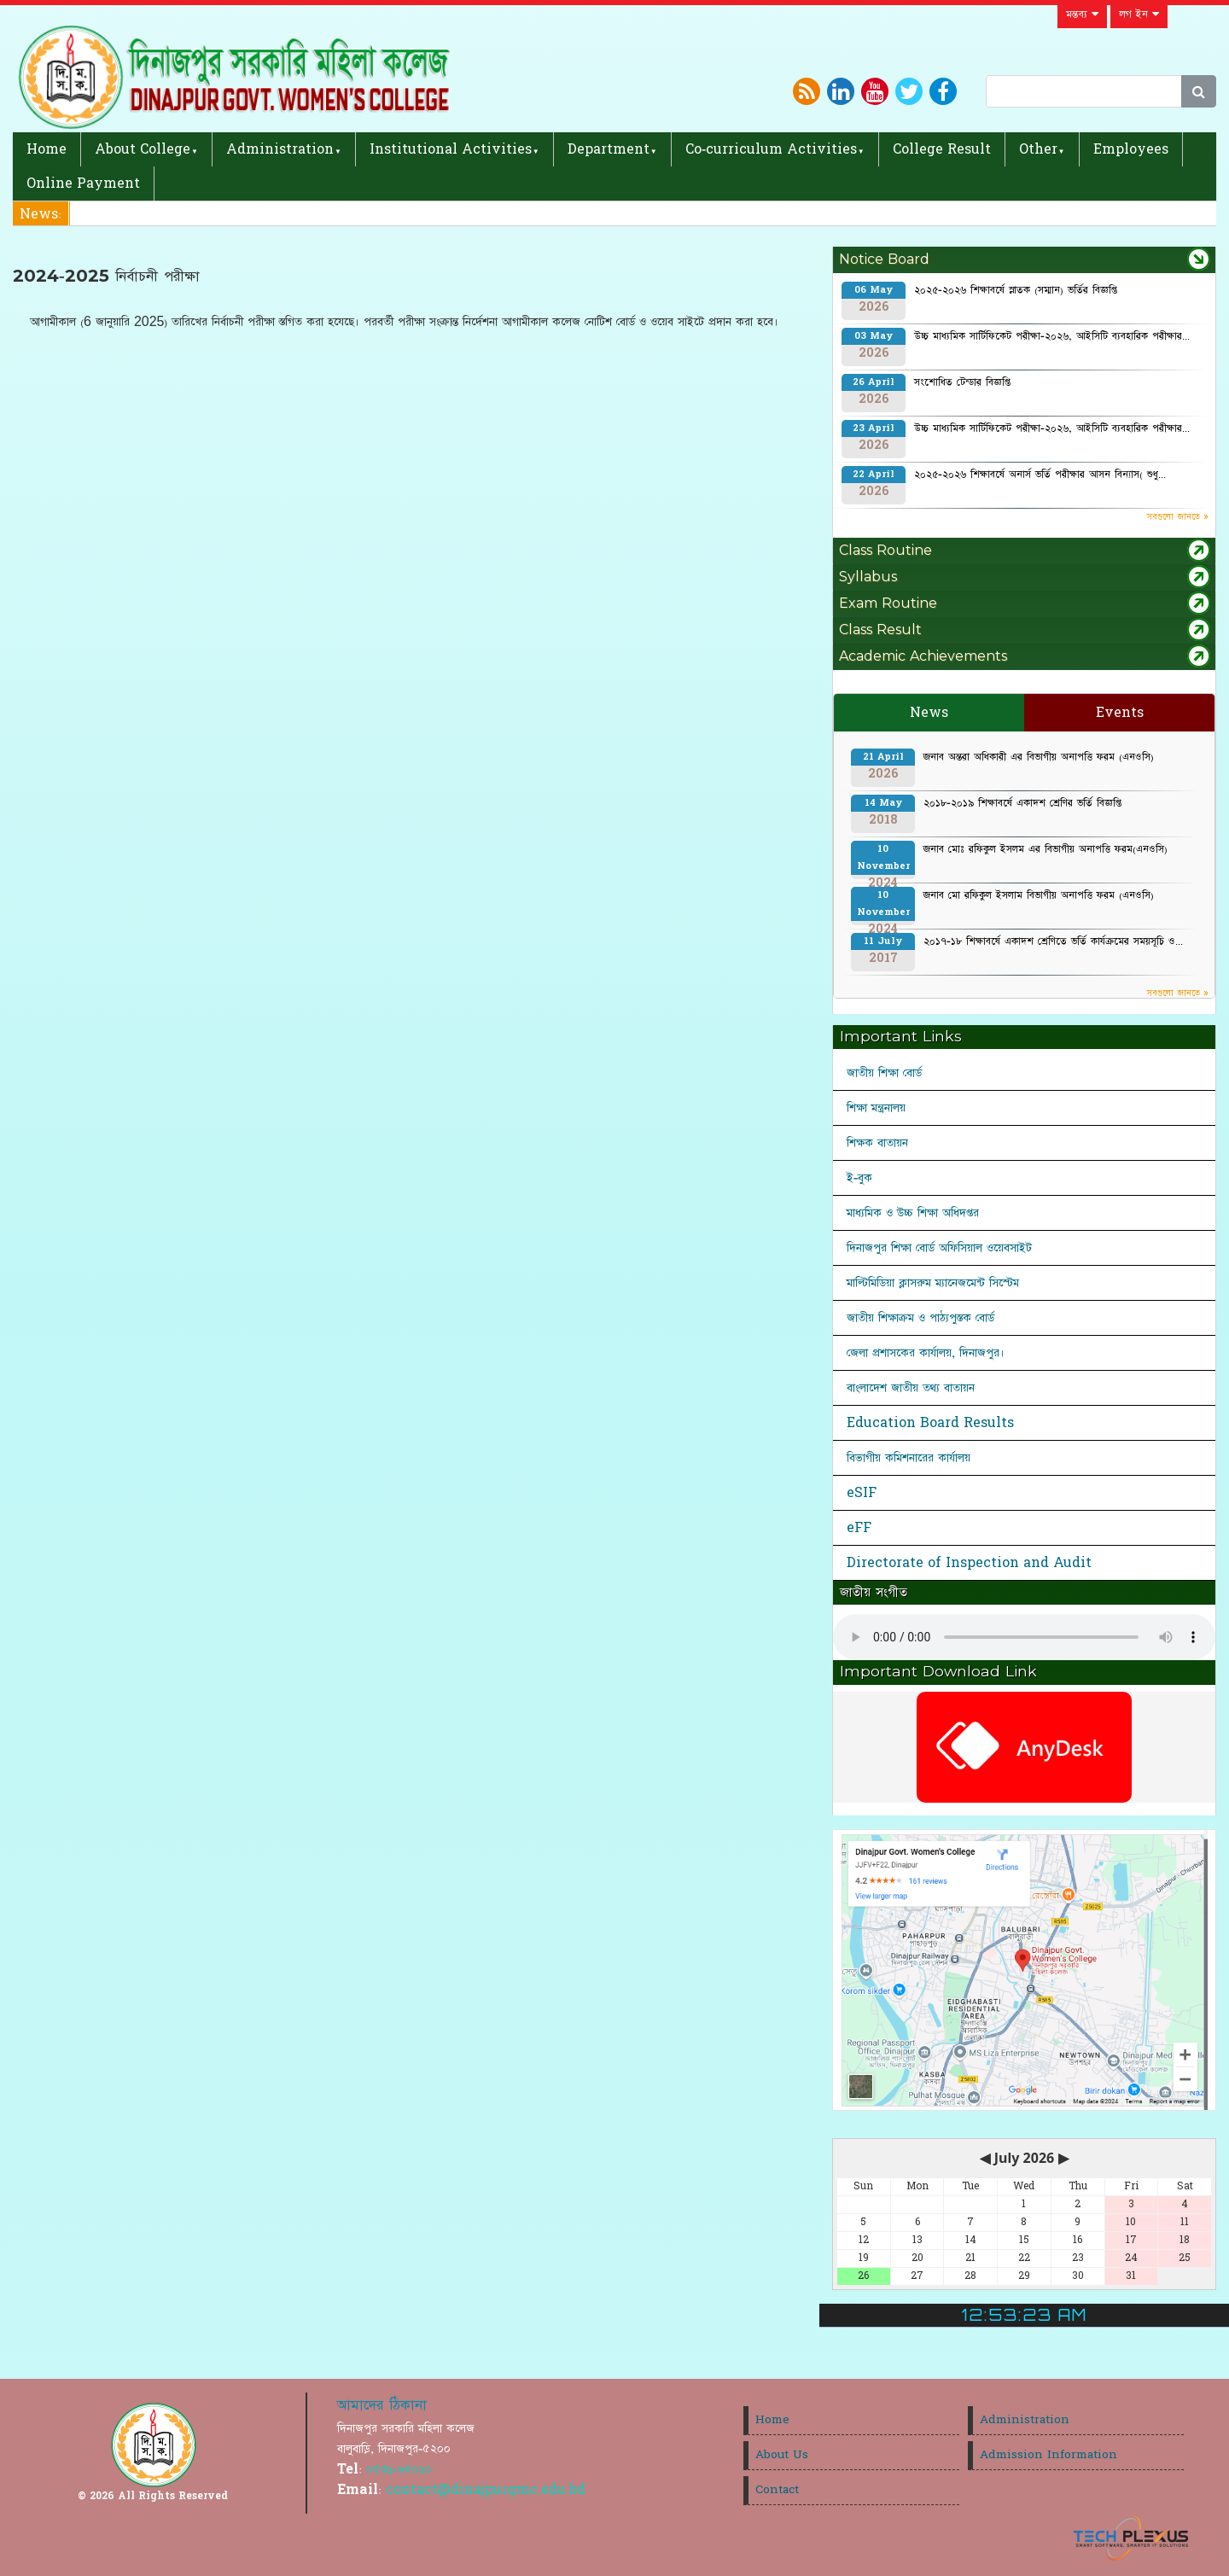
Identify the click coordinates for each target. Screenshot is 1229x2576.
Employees (1130, 149)
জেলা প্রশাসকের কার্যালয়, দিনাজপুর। (926, 1353)
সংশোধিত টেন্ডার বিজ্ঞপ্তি (962, 382)
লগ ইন (1139, 14)
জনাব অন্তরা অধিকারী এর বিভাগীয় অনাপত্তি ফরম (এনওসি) (1038, 757)
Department (608, 149)
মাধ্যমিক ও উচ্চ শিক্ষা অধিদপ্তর (913, 1213)
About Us (781, 2455)
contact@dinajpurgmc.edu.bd (485, 2489)
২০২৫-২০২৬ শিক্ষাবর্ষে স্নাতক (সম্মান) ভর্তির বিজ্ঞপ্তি (1015, 290)
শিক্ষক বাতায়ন (877, 1143)
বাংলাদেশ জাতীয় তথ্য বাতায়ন (911, 1388)
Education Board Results (930, 1423)
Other (1038, 149)
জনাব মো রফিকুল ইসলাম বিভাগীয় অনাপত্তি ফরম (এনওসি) (1038, 895)
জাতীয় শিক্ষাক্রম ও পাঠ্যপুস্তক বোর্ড (920, 1318)
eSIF (862, 1493)
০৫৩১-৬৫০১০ (399, 2469)
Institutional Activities (451, 149)
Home (46, 149)
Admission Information (1048, 2455)
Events (1120, 712)
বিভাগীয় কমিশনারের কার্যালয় (908, 1458)
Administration (280, 149)
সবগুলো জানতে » (1178, 516)
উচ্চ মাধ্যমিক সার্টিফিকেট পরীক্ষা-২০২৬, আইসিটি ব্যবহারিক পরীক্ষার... (1052, 336)
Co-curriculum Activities (771, 149)
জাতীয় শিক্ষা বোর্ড (884, 1073)
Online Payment (83, 183)
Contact (777, 2490)
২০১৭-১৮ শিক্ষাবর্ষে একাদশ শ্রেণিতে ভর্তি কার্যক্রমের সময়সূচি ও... (1053, 941)
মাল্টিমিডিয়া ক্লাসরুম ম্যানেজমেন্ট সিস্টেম (933, 1283)
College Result (942, 149)
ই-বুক (859, 1178)
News (929, 712)
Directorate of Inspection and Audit (969, 1563)
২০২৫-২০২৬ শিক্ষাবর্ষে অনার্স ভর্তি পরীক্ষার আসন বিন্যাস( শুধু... (1040, 474)
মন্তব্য (1082, 14)
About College (142, 149)
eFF (859, 1528)
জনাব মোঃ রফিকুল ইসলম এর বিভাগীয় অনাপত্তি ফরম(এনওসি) (1045, 849)
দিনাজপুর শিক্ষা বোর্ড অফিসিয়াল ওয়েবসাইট (939, 1248)
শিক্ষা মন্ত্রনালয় (876, 1108)
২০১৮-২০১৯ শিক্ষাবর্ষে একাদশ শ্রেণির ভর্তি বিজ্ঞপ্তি (1022, 803)
